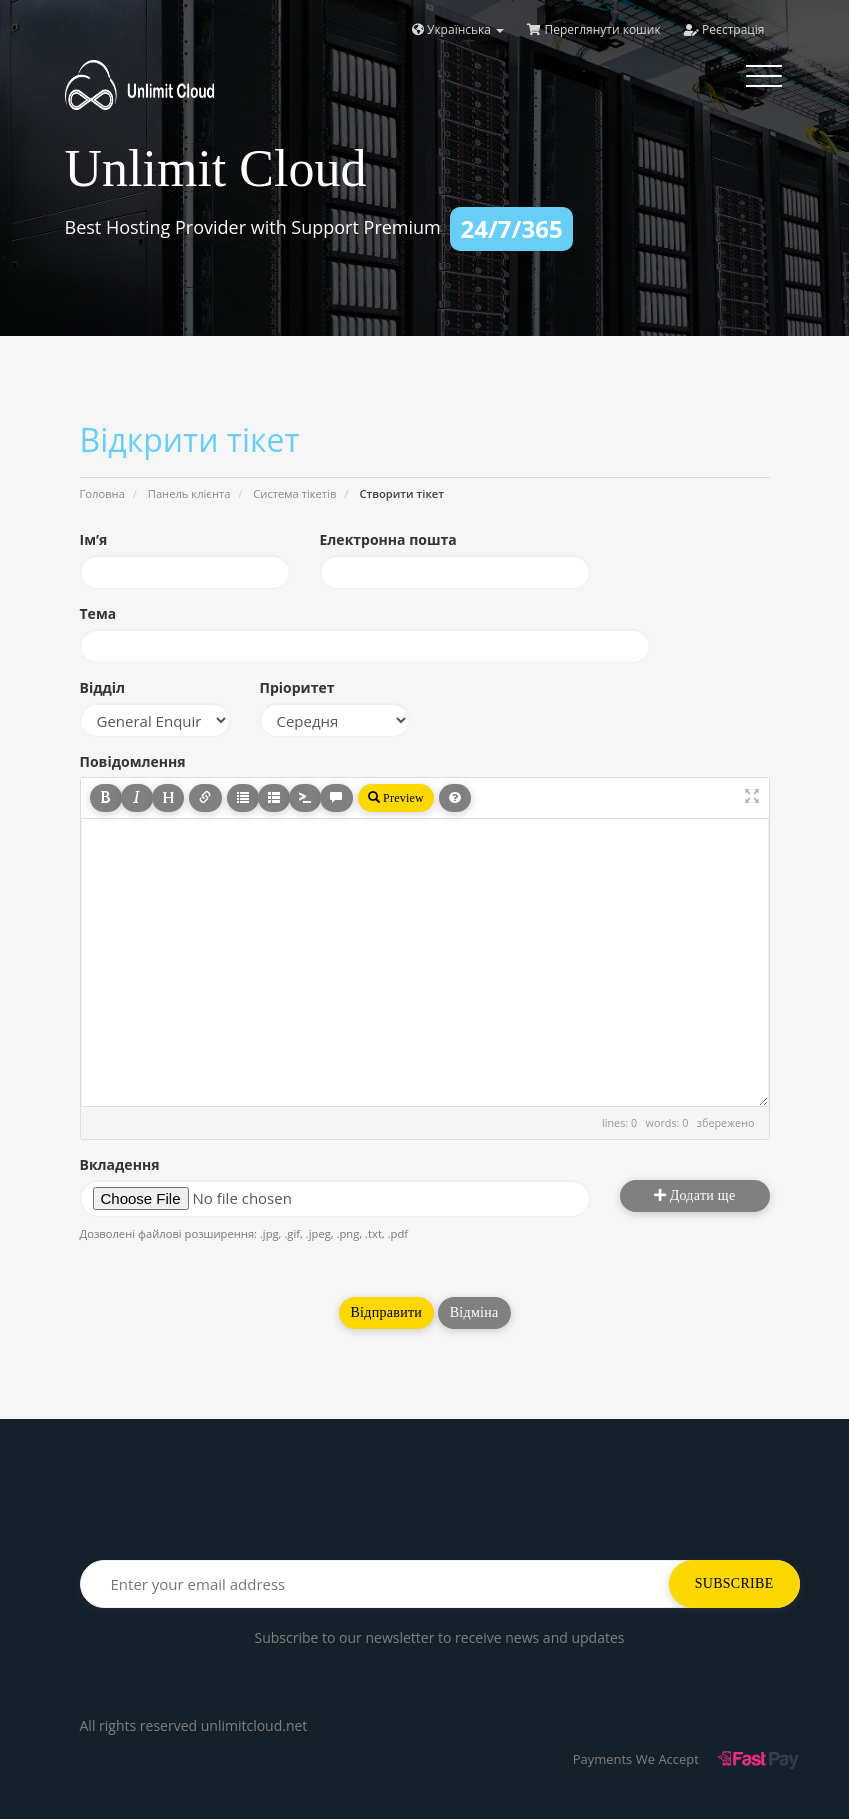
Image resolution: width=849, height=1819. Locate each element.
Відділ (103, 687)
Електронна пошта (388, 539)
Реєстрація (724, 29)
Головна (102, 493)
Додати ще (695, 1195)
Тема (98, 613)
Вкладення (120, 1164)
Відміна (474, 1312)
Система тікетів (294, 493)
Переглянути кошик (593, 29)
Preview (396, 798)
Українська (458, 29)
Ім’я (94, 539)
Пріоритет (297, 687)
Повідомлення (133, 761)
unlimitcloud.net (254, 1725)
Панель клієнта (189, 493)
